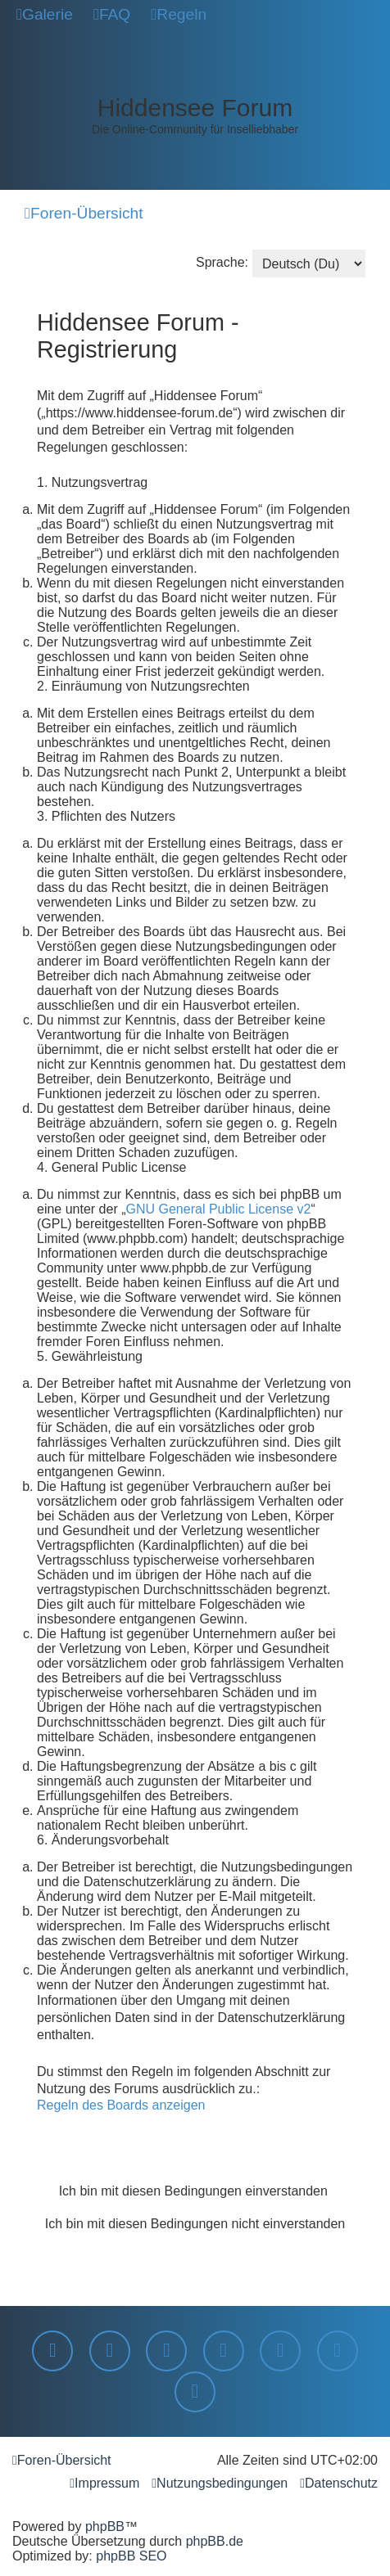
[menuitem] (44, 15)
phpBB (105, 2526)
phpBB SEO (131, 2556)
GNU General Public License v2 (218, 1209)
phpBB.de (214, 2541)
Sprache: (222, 262)
